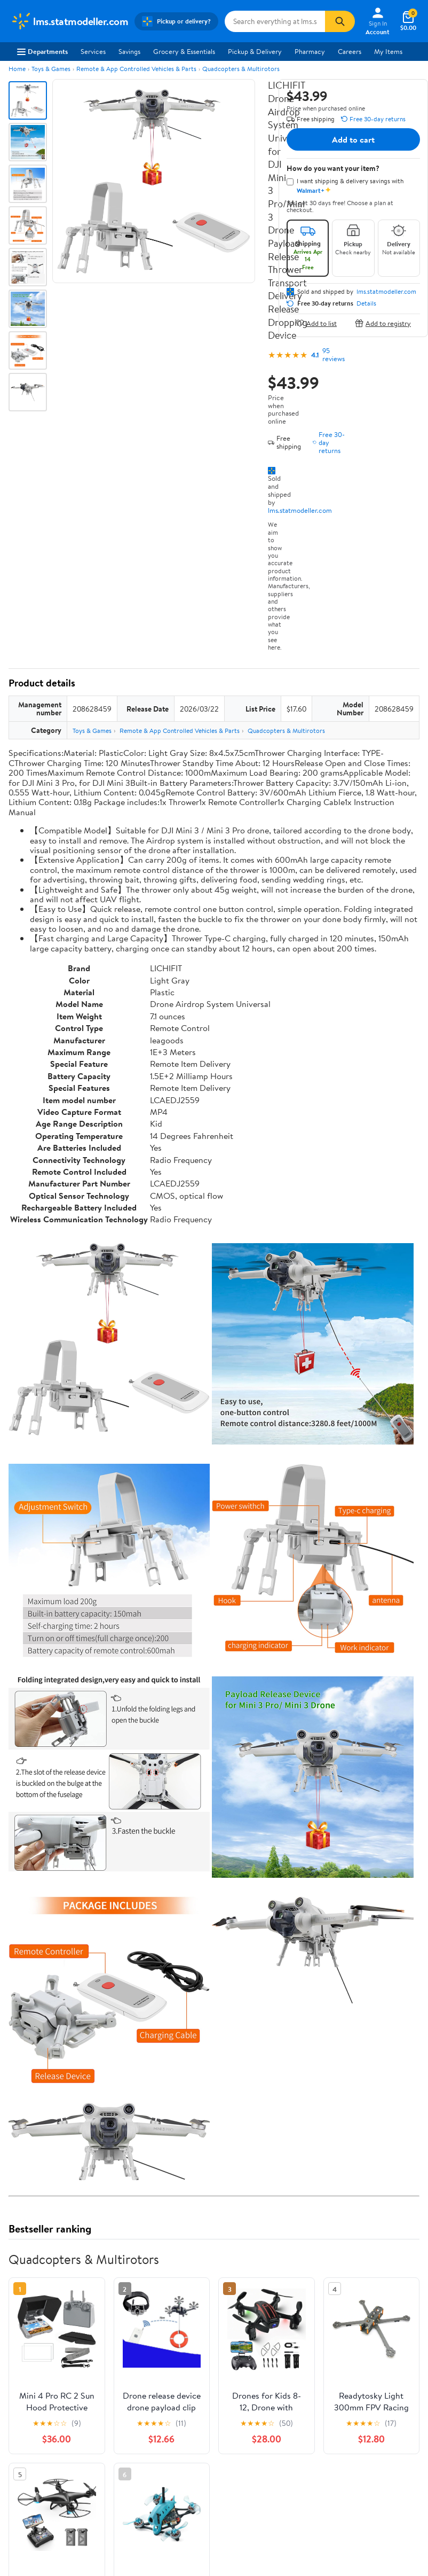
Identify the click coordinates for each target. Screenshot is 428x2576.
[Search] (340, 21)
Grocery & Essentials (184, 51)
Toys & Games (50, 68)
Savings (129, 51)
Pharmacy (310, 51)
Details (366, 303)
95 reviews (333, 355)
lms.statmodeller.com (300, 510)
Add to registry (383, 322)
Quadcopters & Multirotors (241, 68)
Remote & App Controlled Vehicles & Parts (136, 68)
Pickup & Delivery (255, 51)
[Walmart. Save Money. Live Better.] (69, 21)
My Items (388, 51)
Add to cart (353, 139)
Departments (42, 51)
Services (93, 51)
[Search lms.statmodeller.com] (275, 21)
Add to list (316, 322)
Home (17, 68)
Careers (349, 51)
